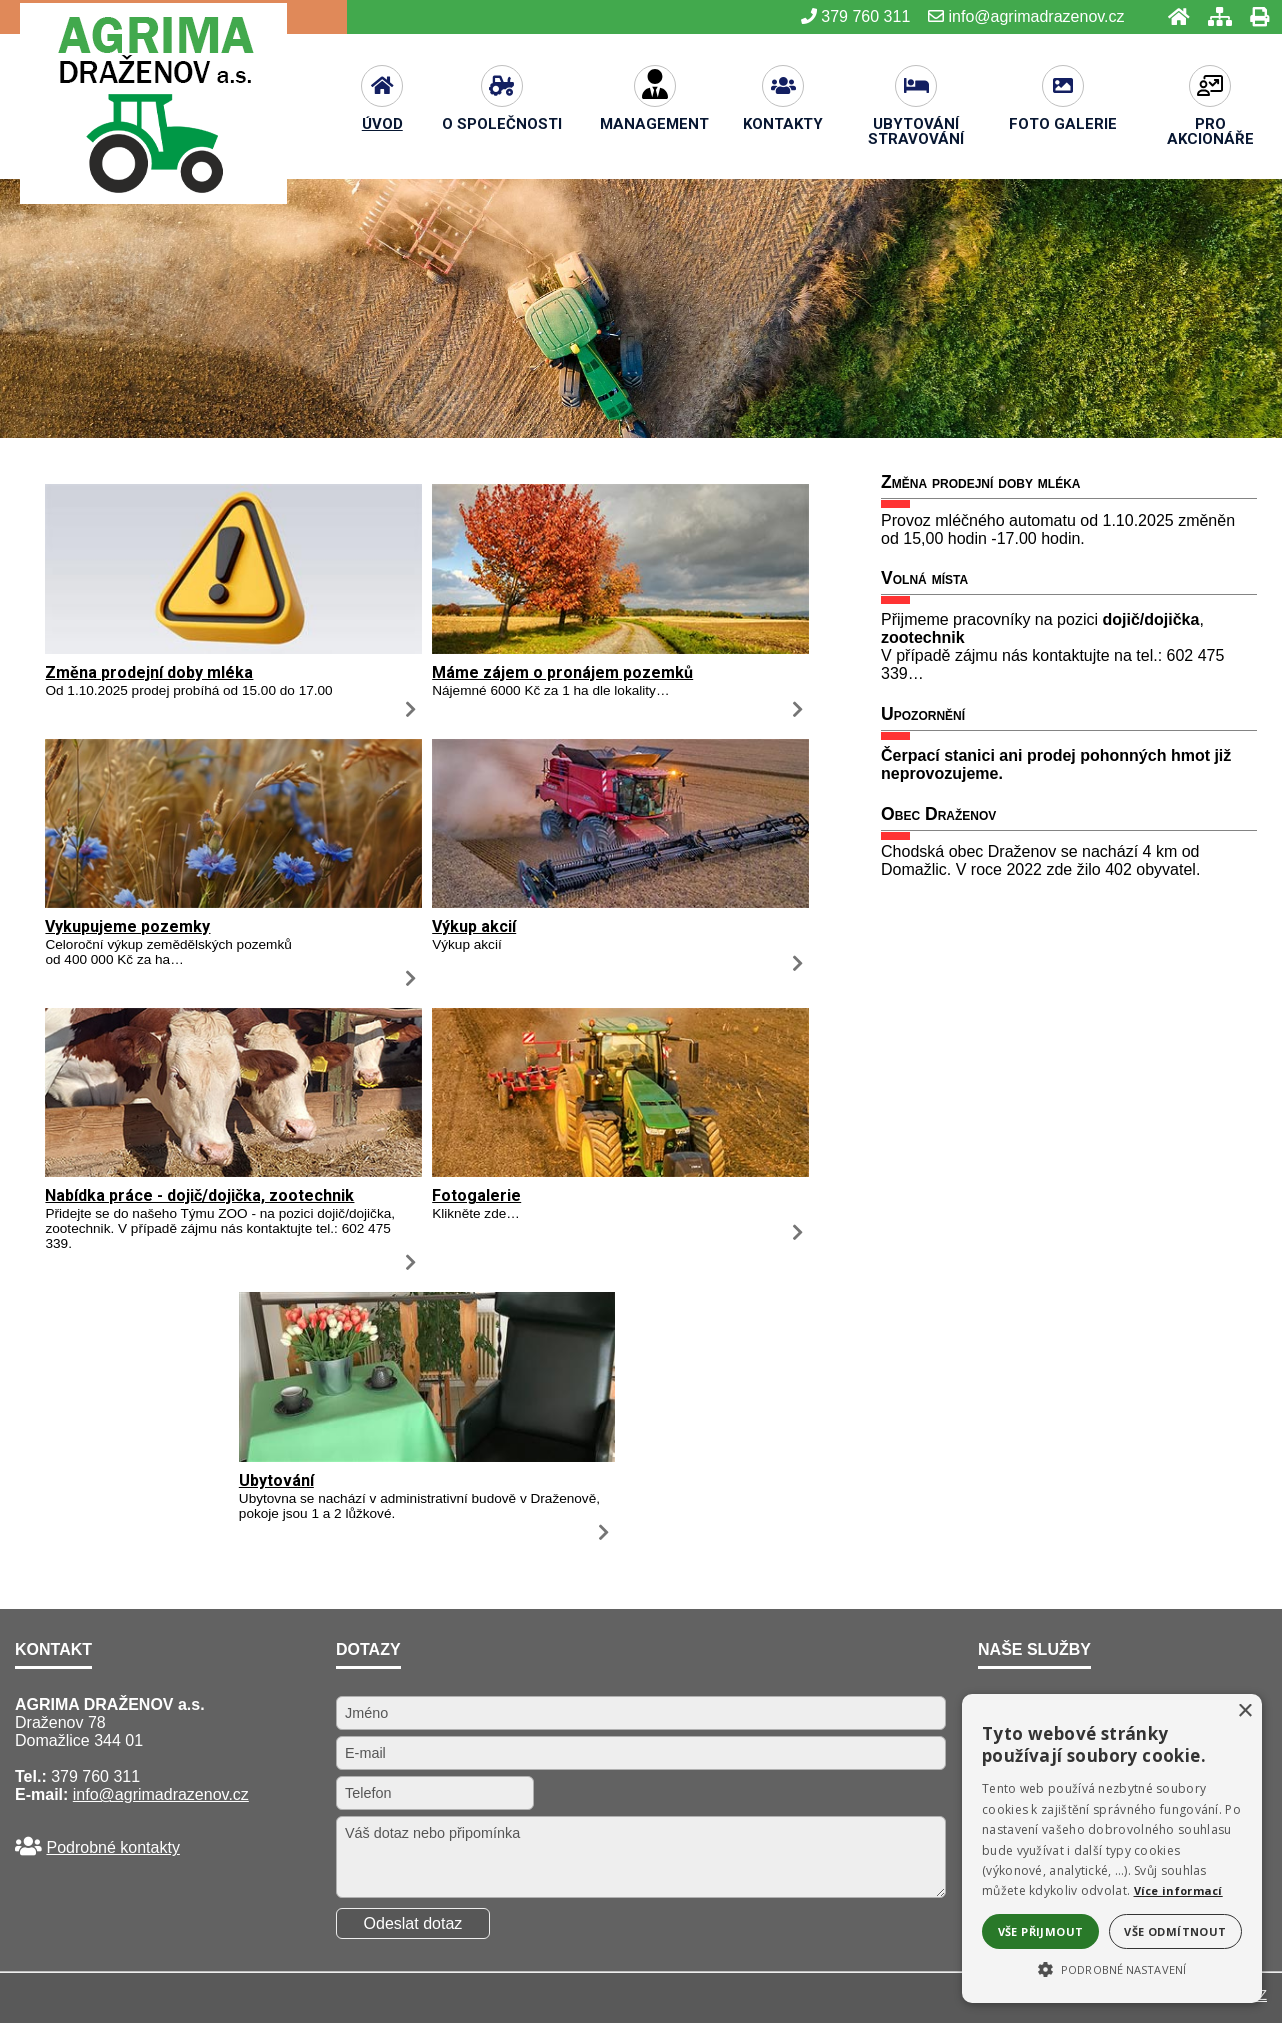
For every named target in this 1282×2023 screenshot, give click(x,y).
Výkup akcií (474, 926)
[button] (1112, 1968)
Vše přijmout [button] (1041, 1931)
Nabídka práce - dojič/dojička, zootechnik (199, 1195)
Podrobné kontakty (112, 1847)
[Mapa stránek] (1214, 16)
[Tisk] (1253, 16)
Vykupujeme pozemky (127, 926)
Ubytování (276, 1480)
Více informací (1178, 1890)
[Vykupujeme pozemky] (233, 902)
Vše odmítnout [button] (1175, 1931)
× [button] (1244, 1711)
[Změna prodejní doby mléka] (233, 648)
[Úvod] (1173, 16)
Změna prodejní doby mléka (149, 672)
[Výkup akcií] (620, 902)
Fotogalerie (476, 1195)
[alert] (1112, 1848)
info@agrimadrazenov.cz (161, 1794)
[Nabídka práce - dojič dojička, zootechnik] (233, 1171)
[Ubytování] (427, 1456)
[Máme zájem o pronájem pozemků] (620, 648)
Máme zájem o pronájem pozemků (562, 672)
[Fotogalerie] (620, 1171)
